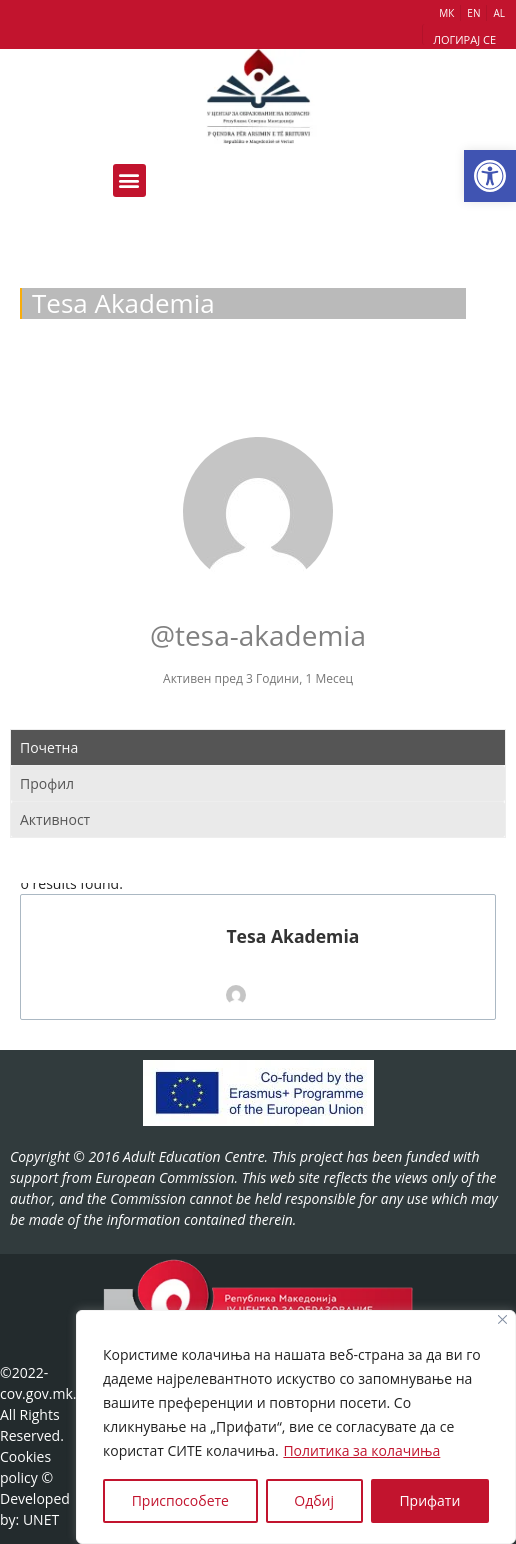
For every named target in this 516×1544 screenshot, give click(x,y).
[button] (490, 176)
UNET (41, 1519)
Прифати (429, 1500)
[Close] (502, 1319)
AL (499, 13)
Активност (55, 819)
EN (473, 13)
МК (446, 13)
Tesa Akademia (292, 936)
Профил (47, 783)
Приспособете (180, 1500)
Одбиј (314, 1500)
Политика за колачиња (361, 1450)
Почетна (49, 747)
